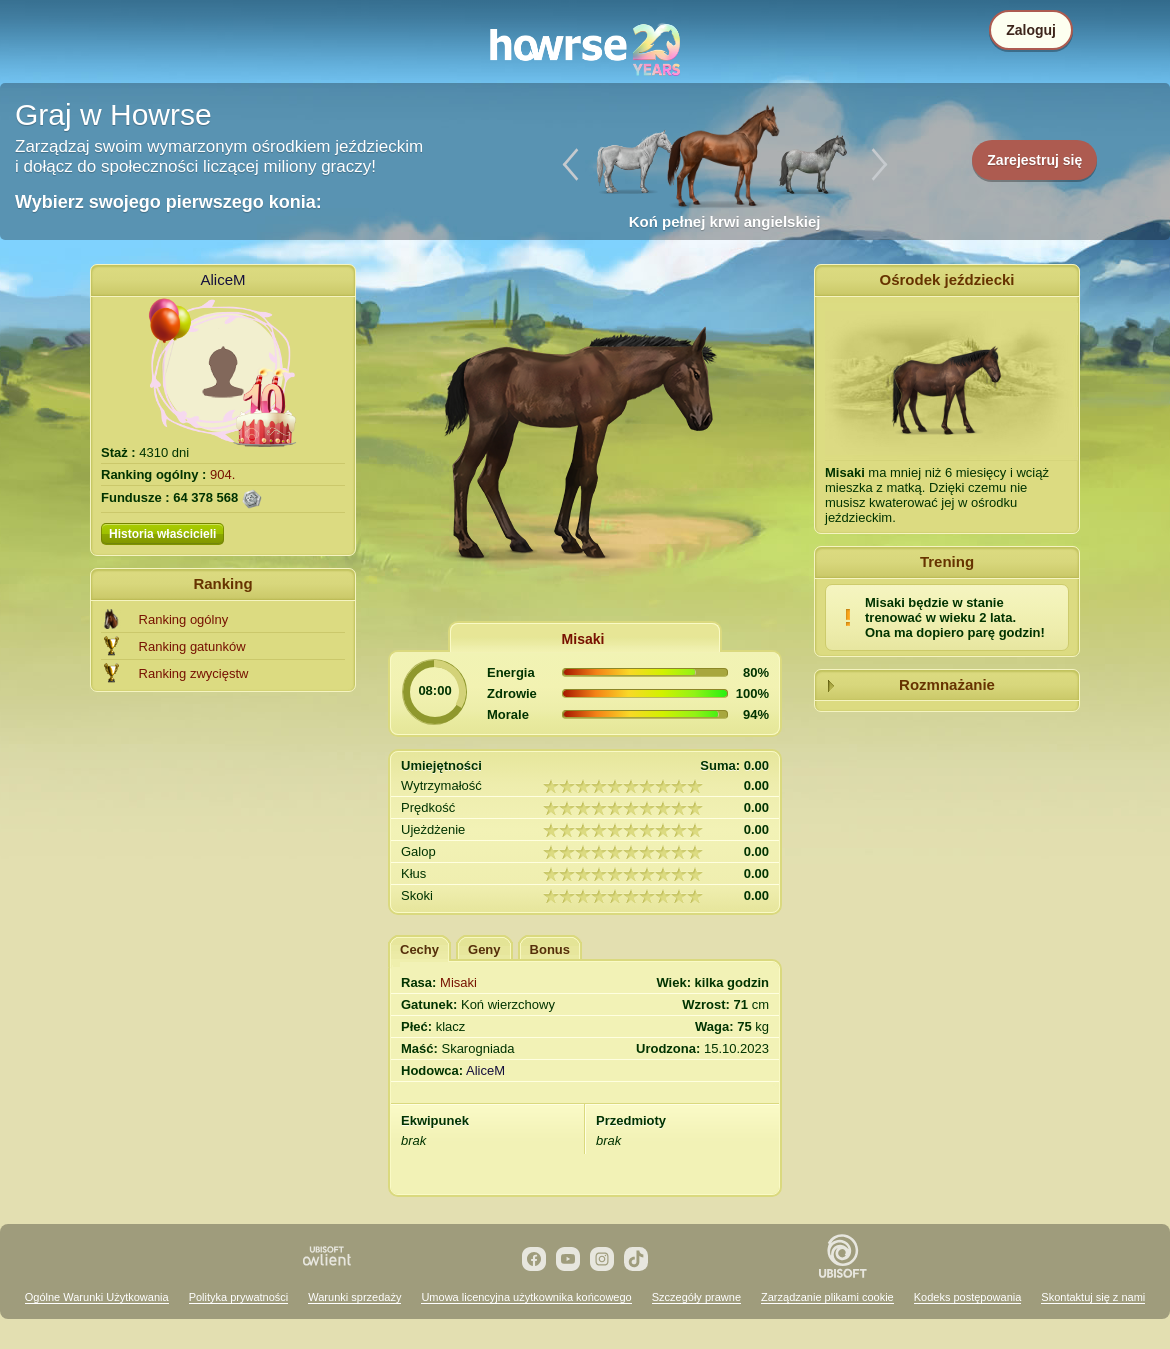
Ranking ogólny (184, 619)
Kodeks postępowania (968, 1297)
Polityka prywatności (239, 1297)
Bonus (550, 949)
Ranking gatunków (192, 646)
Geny (484, 949)
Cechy (419, 949)
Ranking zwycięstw (194, 673)
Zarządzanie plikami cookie (827, 1297)
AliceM (222, 279)
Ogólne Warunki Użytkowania (97, 1297)
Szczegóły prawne (696, 1297)
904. (222, 474)
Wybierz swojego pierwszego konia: (168, 202)
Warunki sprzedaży (354, 1297)
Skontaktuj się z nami (1093, 1297)
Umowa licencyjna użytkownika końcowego (526, 1297)
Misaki (583, 639)
